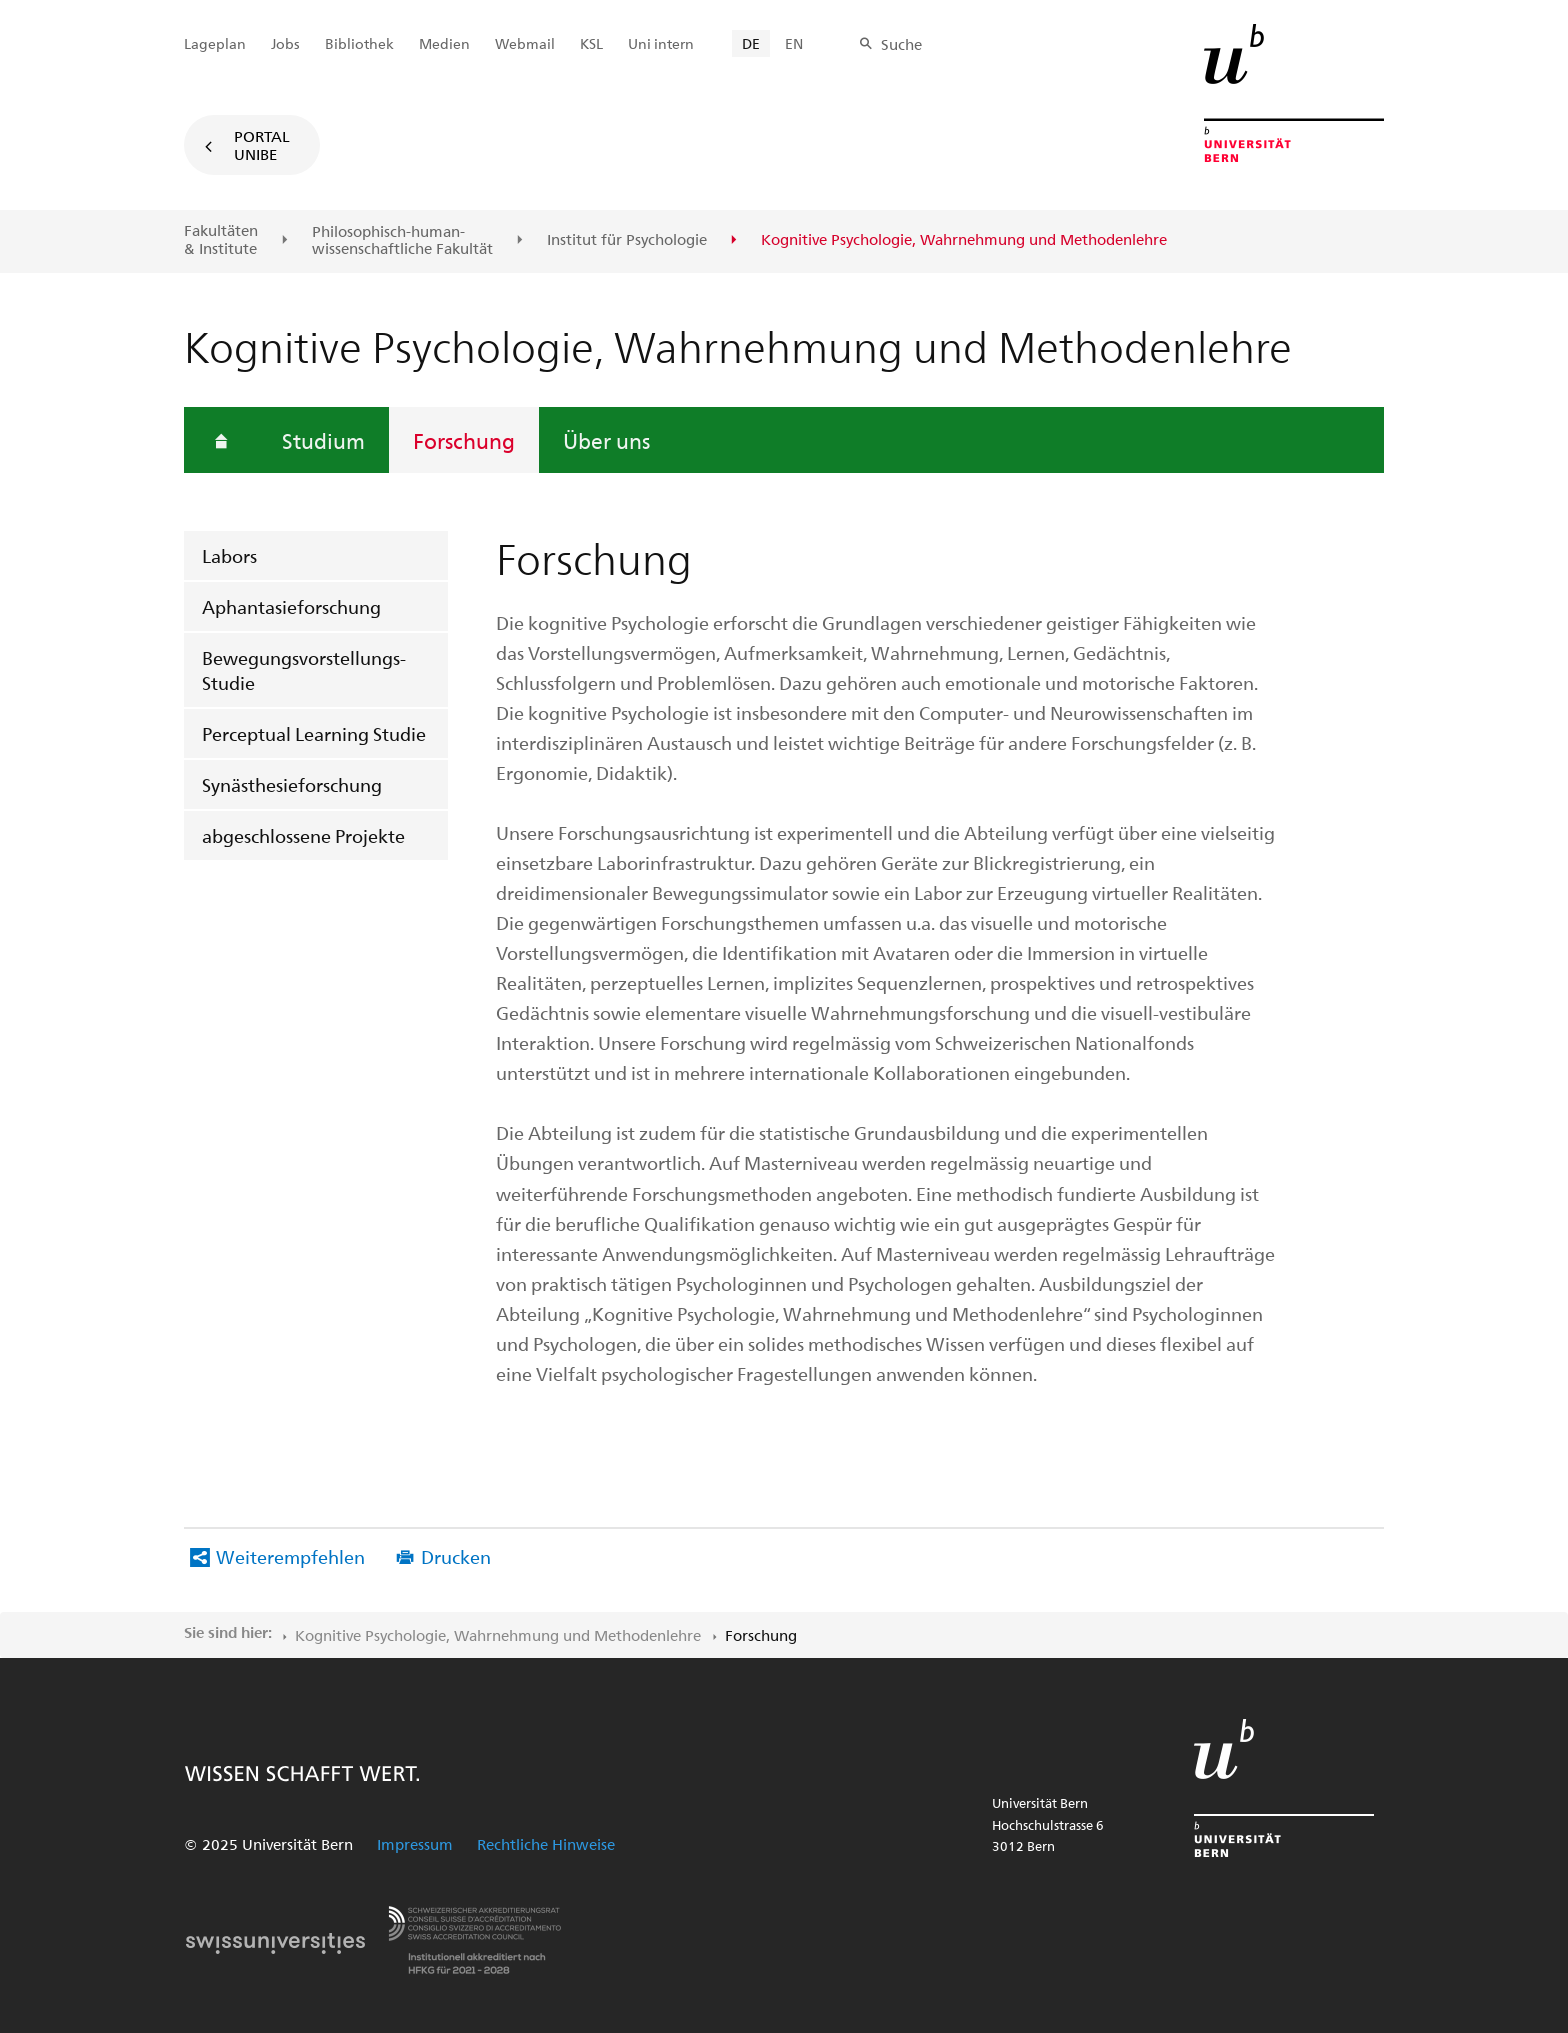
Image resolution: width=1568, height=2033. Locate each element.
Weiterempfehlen (290, 1556)
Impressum (415, 1844)
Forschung (464, 440)
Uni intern (661, 43)
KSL (591, 43)
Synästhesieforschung (292, 784)
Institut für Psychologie (627, 240)
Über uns (606, 440)
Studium (323, 440)
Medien (444, 43)
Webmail (525, 43)
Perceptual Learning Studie (314, 733)
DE (751, 43)
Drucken (456, 1556)
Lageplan (215, 43)
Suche (901, 44)
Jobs (285, 43)
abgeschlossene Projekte (303, 835)
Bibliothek (359, 43)
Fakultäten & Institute (221, 239)
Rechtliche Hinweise (546, 1844)
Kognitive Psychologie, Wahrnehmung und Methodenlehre (498, 1635)
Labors (229, 555)
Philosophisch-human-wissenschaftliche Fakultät (402, 240)
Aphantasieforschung (291, 606)
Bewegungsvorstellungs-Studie (304, 670)
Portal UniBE (262, 145)
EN (794, 43)
